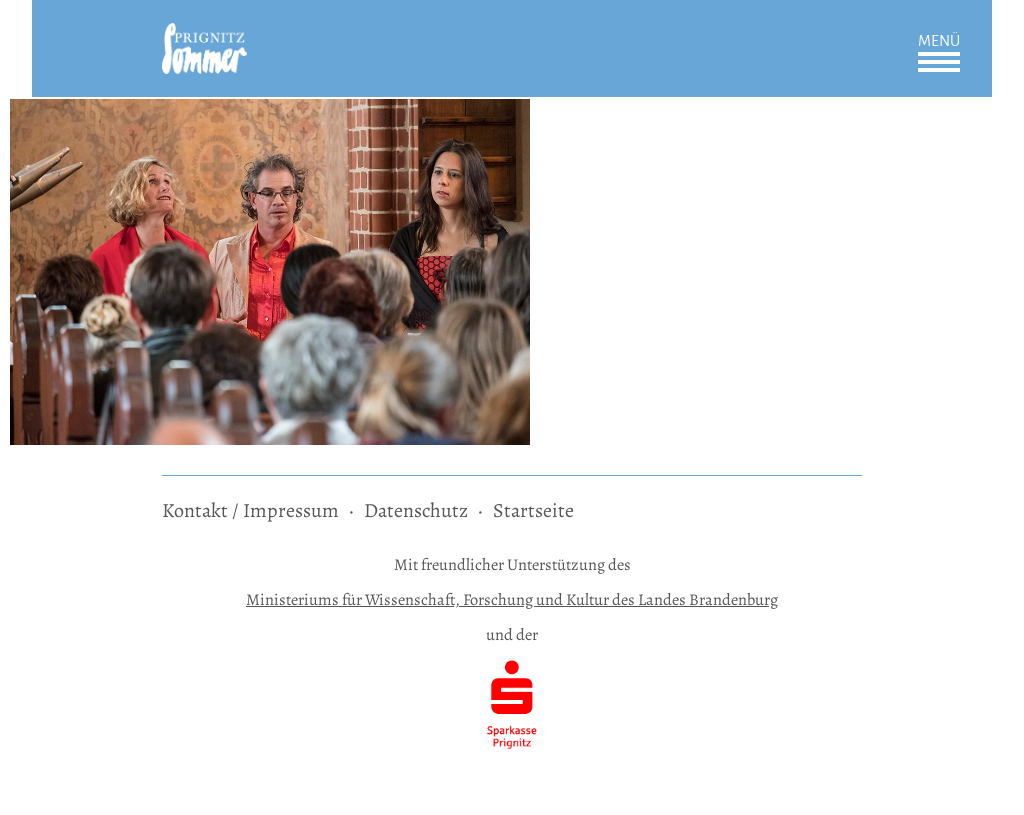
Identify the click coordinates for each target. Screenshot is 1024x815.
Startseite (533, 510)
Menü (939, 41)
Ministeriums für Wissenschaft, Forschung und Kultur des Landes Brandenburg (512, 599)
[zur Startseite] (204, 36)
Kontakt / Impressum (250, 510)
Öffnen (939, 62)
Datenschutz (416, 510)
